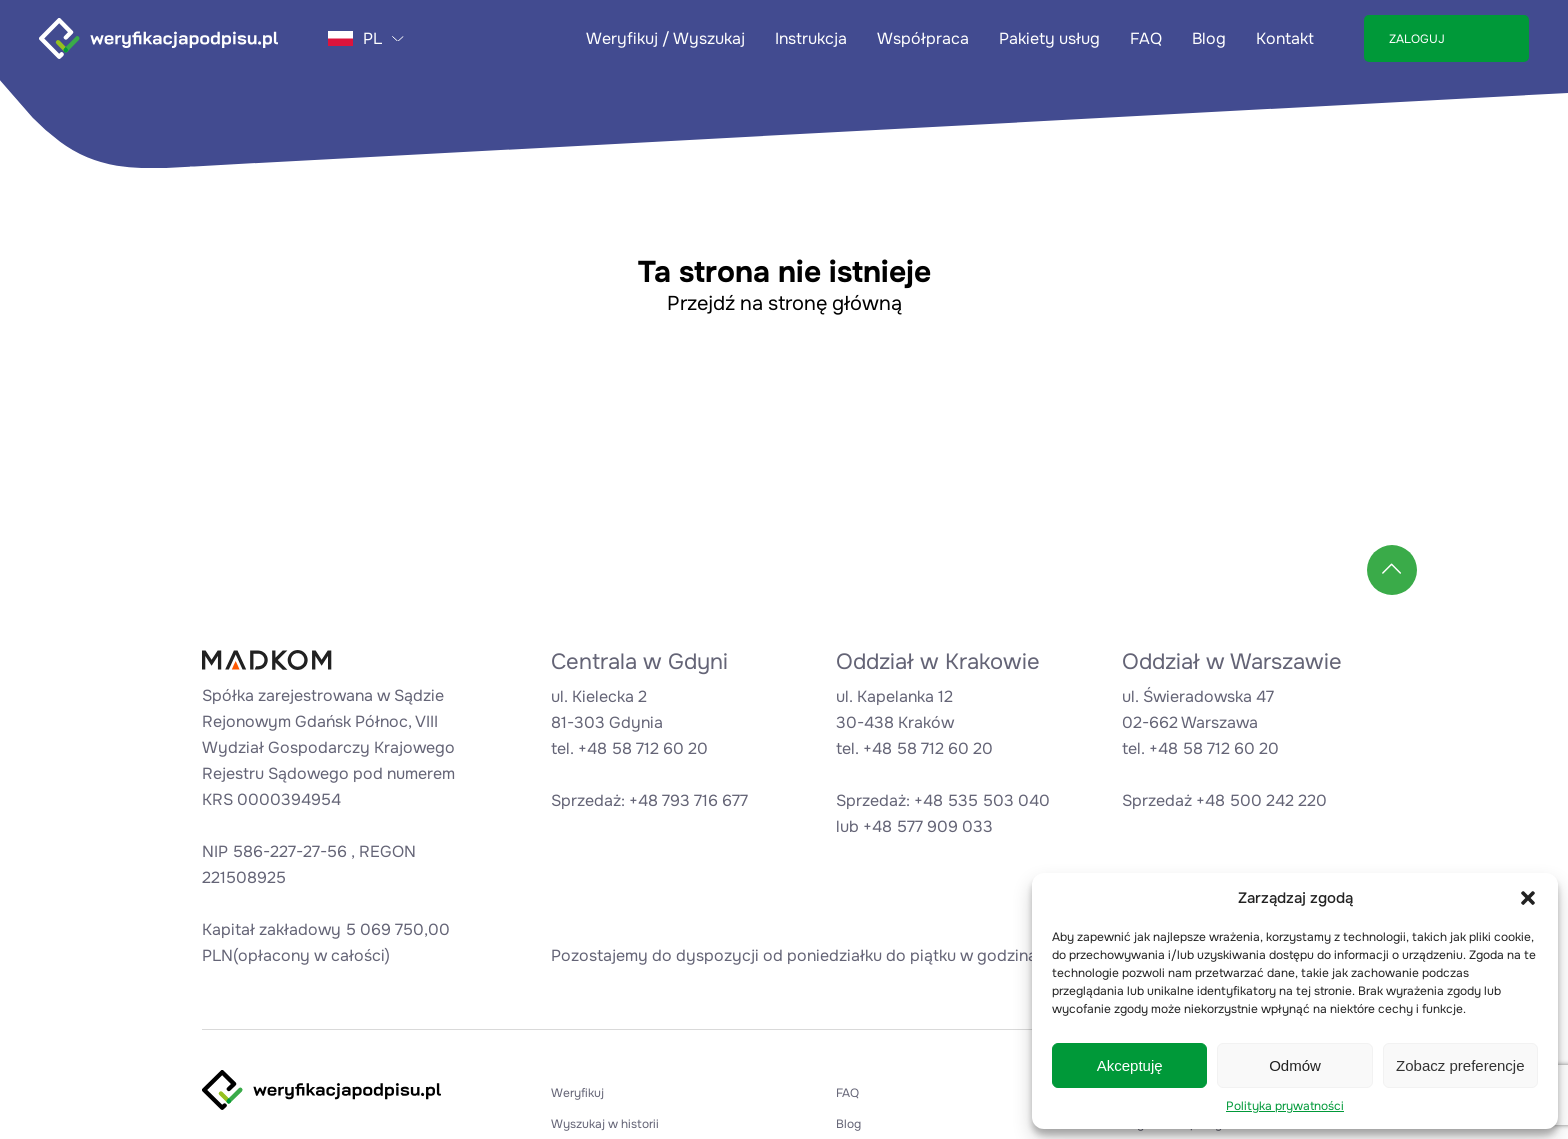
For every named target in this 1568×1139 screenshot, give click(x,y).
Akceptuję (1130, 1065)
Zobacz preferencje (1460, 1065)
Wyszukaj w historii (605, 1124)
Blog (1209, 38)
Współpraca (923, 38)
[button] (1528, 898)
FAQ (1146, 38)
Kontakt (1285, 38)
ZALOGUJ (1417, 39)
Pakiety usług (1049, 38)
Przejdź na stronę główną (784, 303)
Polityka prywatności (1285, 1106)
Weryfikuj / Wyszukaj (665, 38)
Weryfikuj (577, 1093)
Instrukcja (811, 38)
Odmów (1295, 1065)
